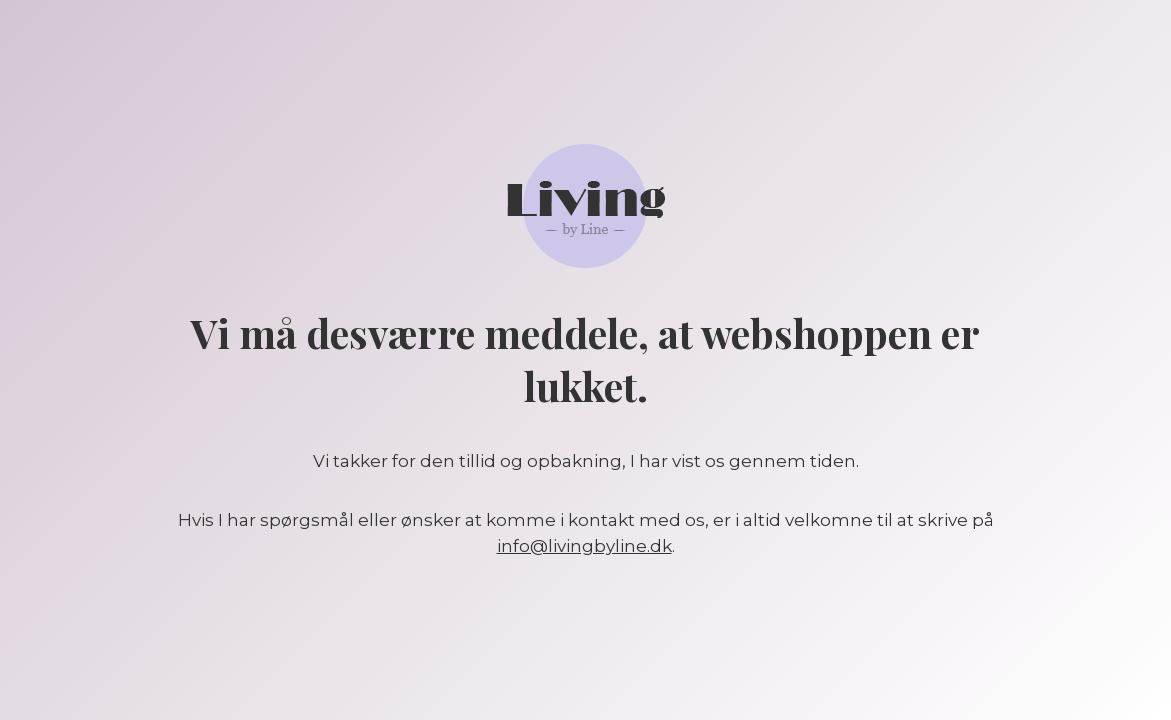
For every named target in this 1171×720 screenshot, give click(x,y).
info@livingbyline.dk (584, 546)
